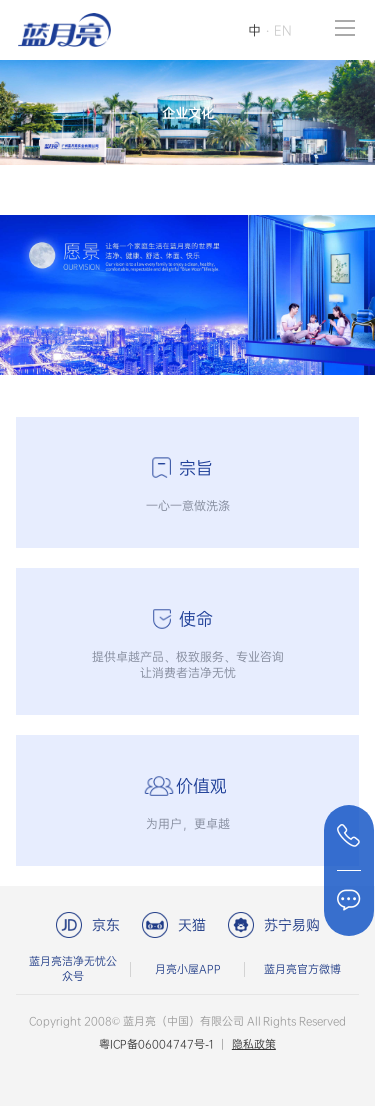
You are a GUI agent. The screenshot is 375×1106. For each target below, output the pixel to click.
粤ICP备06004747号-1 (156, 1044)
